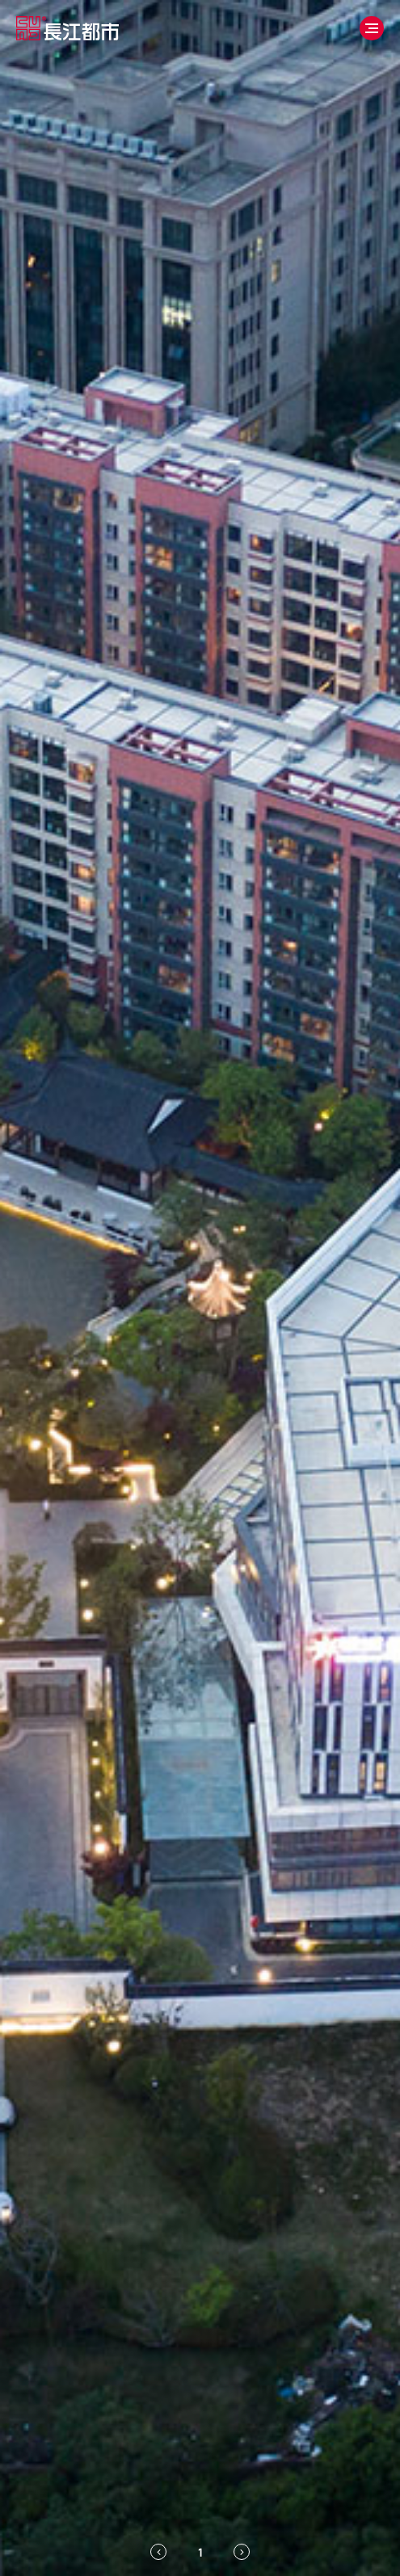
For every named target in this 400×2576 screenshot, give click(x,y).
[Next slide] (242, 2552)
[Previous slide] (158, 2552)
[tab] (200, 2551)
